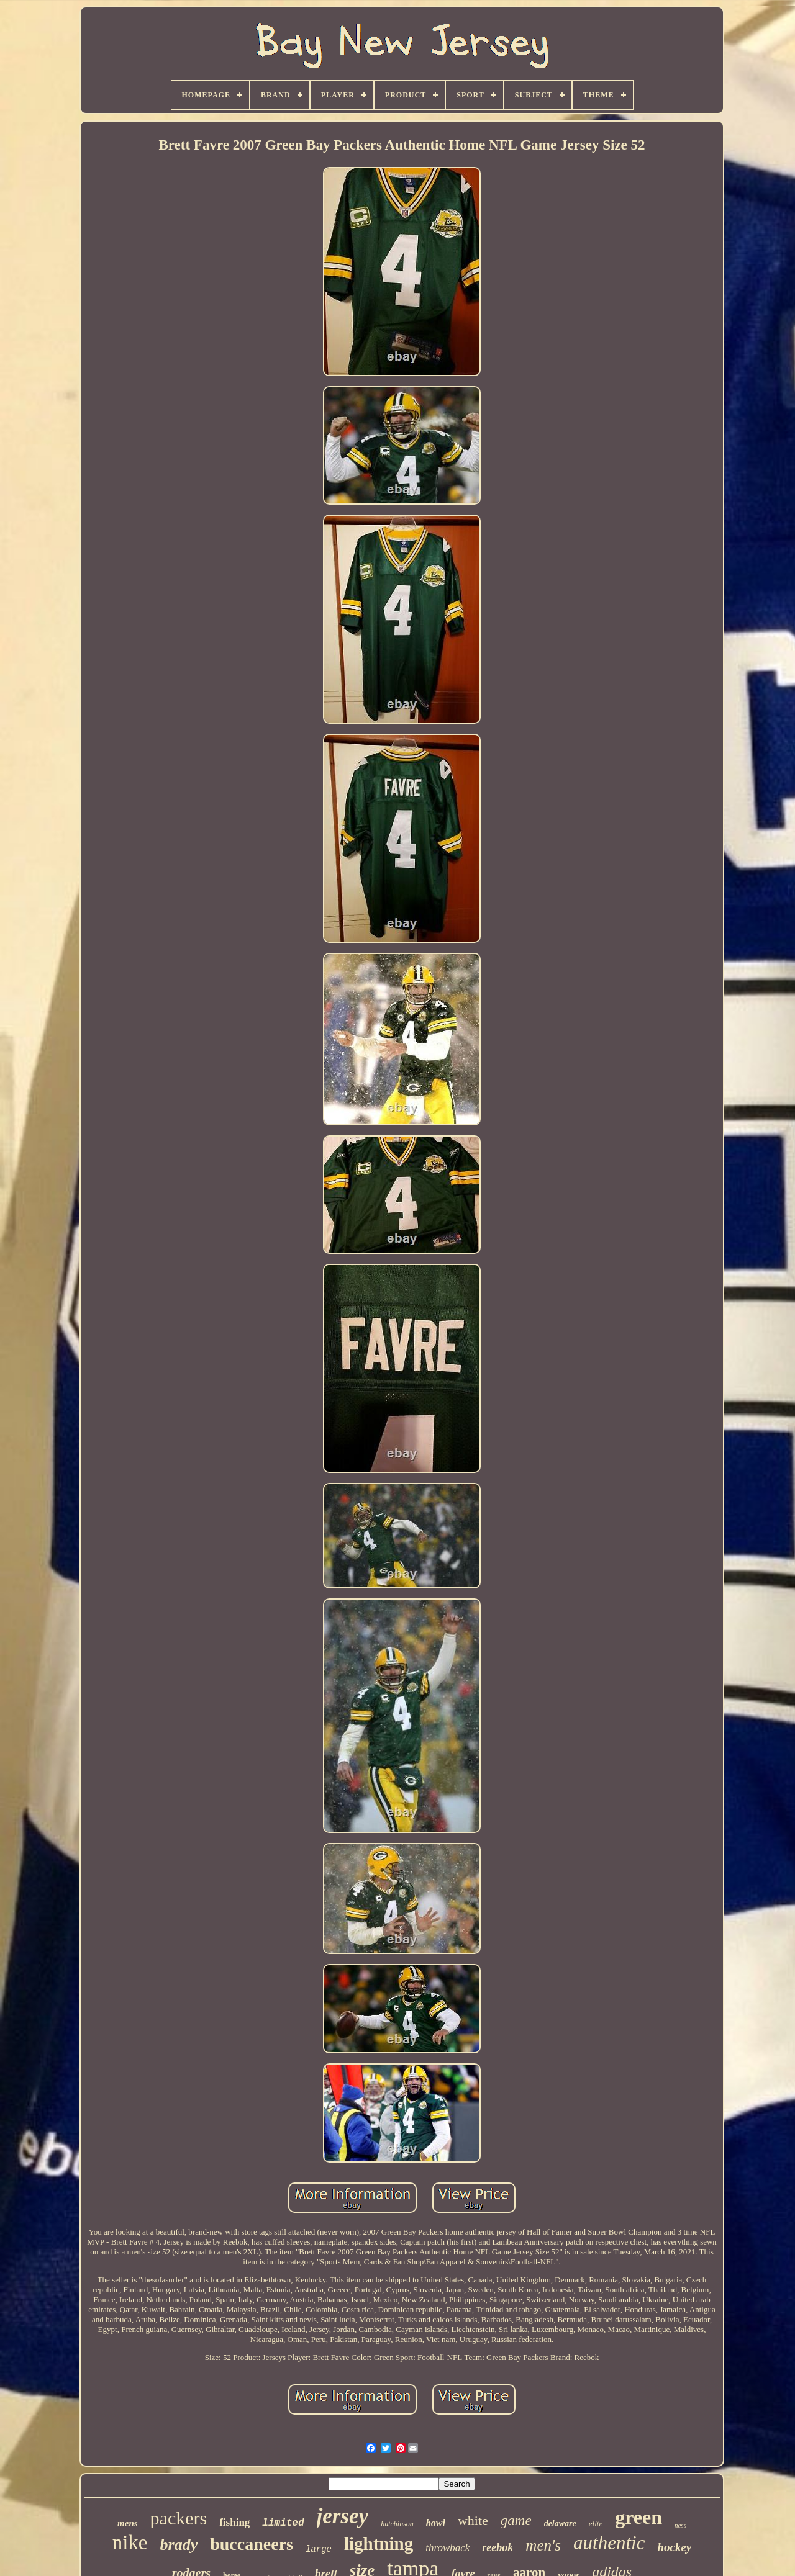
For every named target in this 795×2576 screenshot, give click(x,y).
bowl (435, 2523)
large (319, 2549)
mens (127, 2523)
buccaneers (251, 2544)
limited (283, 2523)
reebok (497, 2547)
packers (178, 2518)
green (638, 2517)
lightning (378, 2544)
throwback (447, 2548)
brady (179, 2545)
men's (543, 2545)
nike (130, 2542)
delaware (560, 2523)
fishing (234, 2522)
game (516, 2520)
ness (680, 2525)
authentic (609, 2543)
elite (595, 2523)
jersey (343, 2516)
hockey (674, 2547)
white (473, 2520)
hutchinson (397, 2524)
